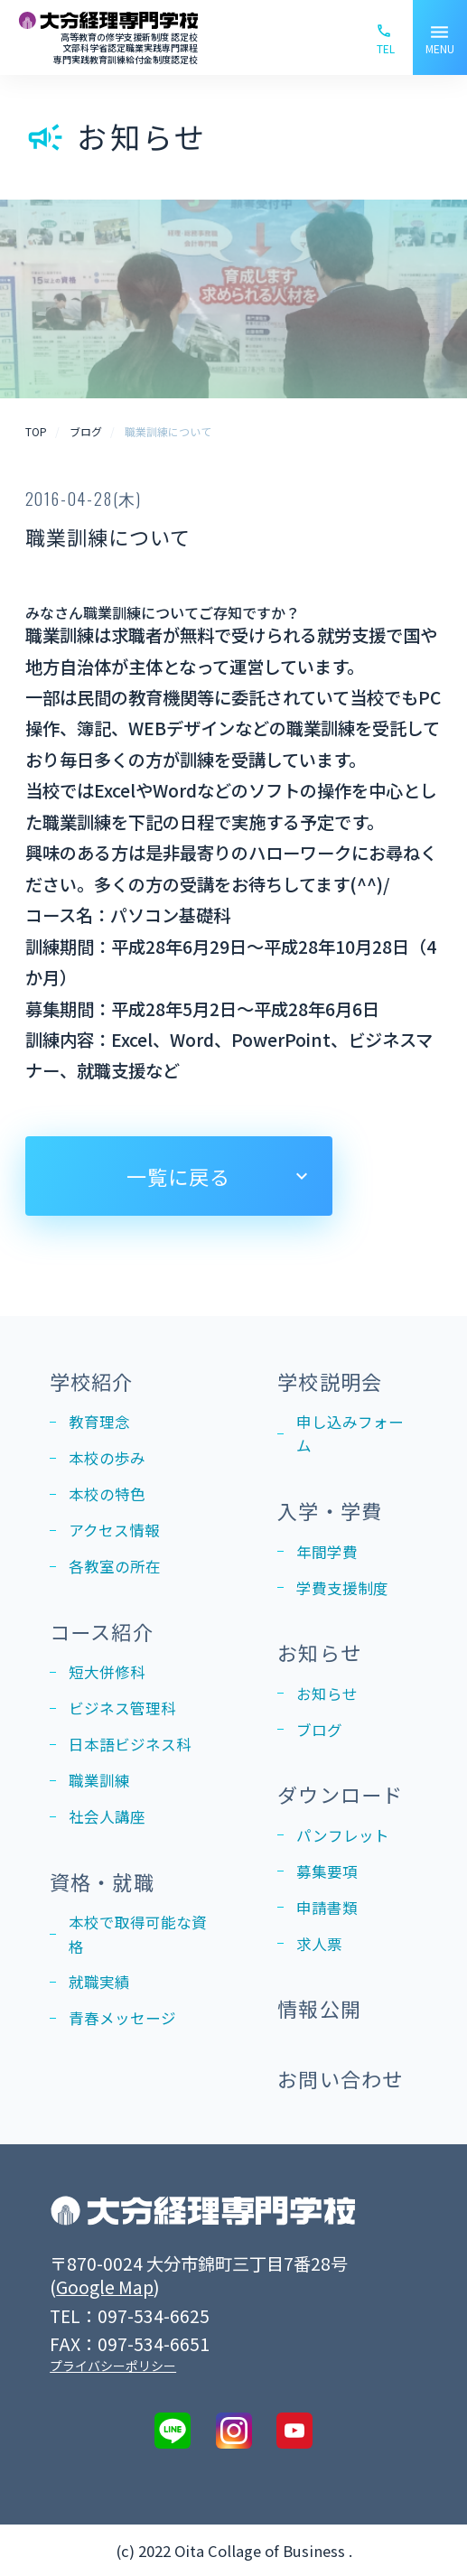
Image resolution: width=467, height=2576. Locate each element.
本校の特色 (107, 1494)
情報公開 (318, 2007)
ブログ (319, 1730)
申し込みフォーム (350, 1433)
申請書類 (327, 1907)
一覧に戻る (178, 1176)
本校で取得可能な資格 (138, 1933)
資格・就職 (102, 1881)
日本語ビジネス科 (130, 1744)
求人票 (319, 1944)
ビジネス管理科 (122, 1708)
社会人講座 (107, 1816)
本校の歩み (107, 1458)
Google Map (105, 2287)
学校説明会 (329, 1381)
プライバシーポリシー (113, 2366)
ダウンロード (340, 1793)
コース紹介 (102, 1631)
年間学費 (327, 1552)
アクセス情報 (114, 1530)
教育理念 (99, 1422)
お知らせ (318, 1652)
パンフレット (342, 1835)
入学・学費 (329, 1510)
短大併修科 (107, 1672)
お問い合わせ (340, 2078)
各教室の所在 (115, 1566)
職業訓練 (99, 1780)
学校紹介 (91, 1381)
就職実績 (99, 1982)
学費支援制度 (342, 1588)
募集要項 (327, 1871)
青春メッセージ (122, 2018)
